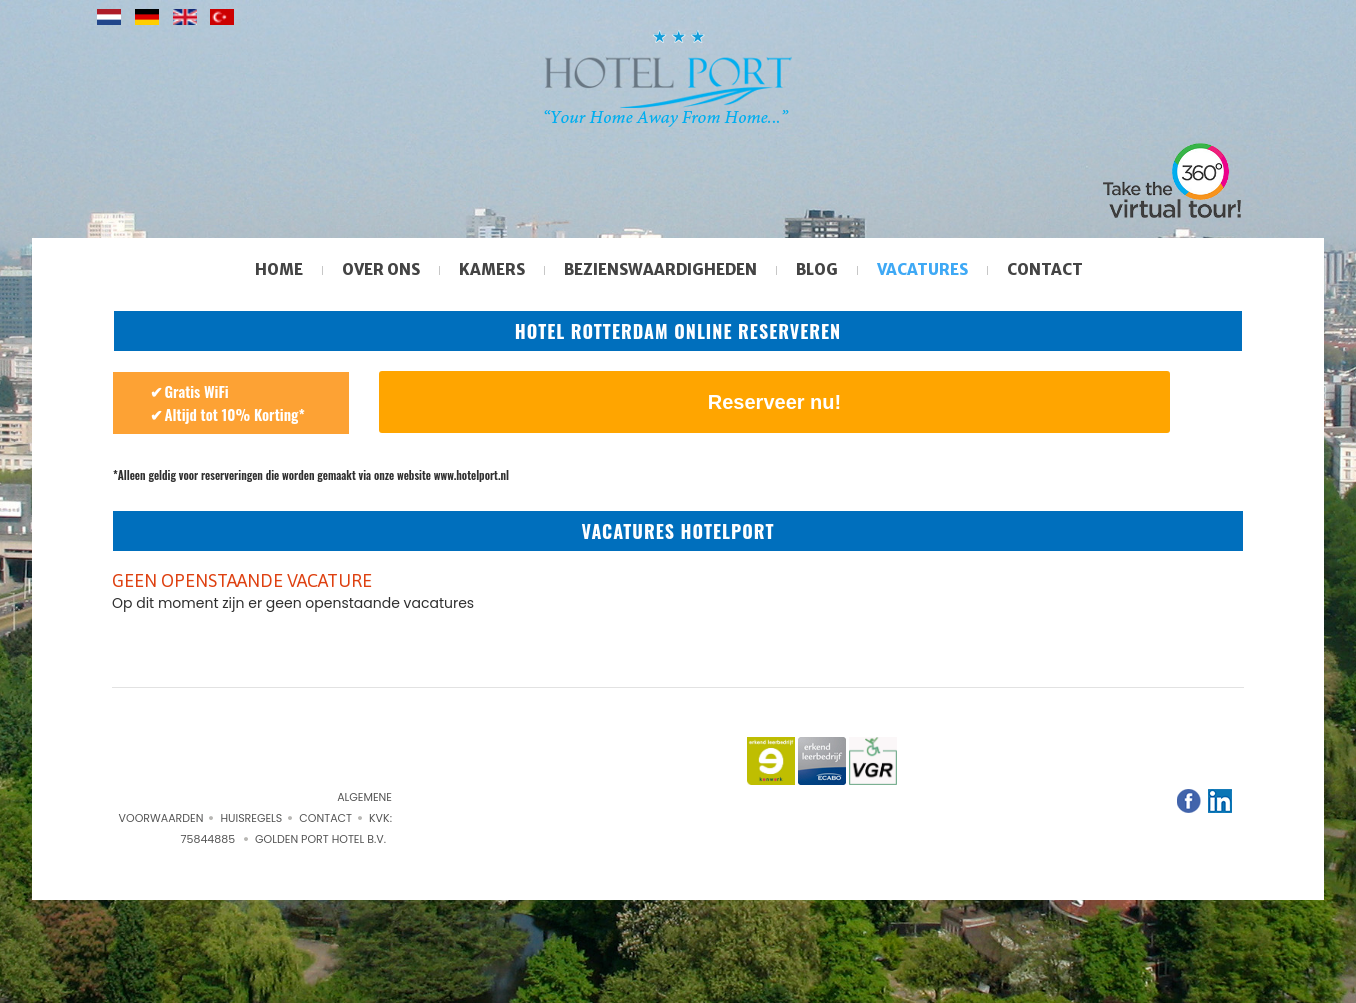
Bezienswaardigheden (660, 269)
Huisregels (251, 818)
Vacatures (922, 269)
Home (279, 269)
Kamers (492, 269)
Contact (1045, 269)
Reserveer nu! (774, 402)
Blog (817, 269)
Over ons (381, 269)
